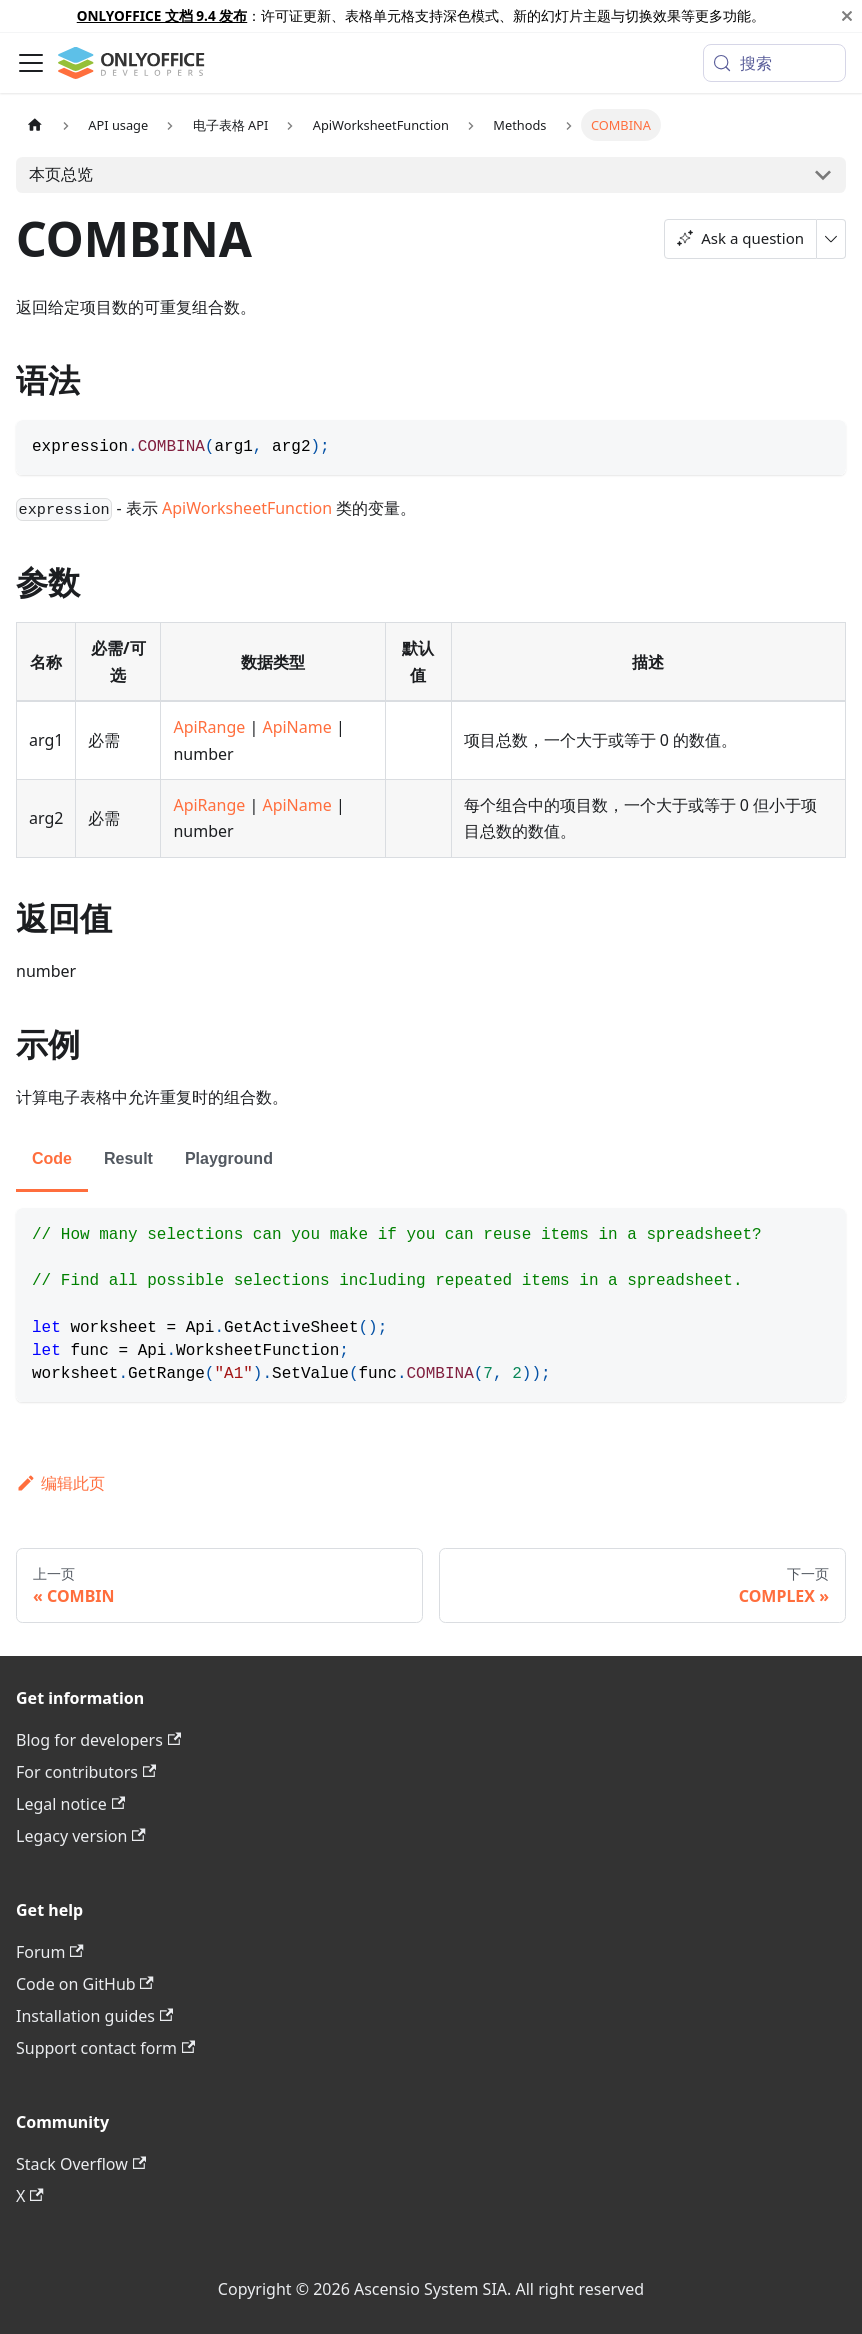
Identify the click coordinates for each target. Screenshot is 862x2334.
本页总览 (61, 174)
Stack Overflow (81, 2164)
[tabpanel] (431, 1305)
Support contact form (105, 2048)
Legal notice (70, 1804)
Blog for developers (98, 1740)
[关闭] (847, 16)
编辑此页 (60, 1483)
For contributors (86, 1772)
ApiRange (209, 727)
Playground (229, 1158)
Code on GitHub (85, 1984)
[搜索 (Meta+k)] (774, 63)
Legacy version (81, 1836)
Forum (50, 1952)
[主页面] (35, 124)
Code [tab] (52, 1158)
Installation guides (94, 2016)
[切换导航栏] (31, 63)
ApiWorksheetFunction (247, 508)
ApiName (296, 727)
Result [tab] (128, 1158)
